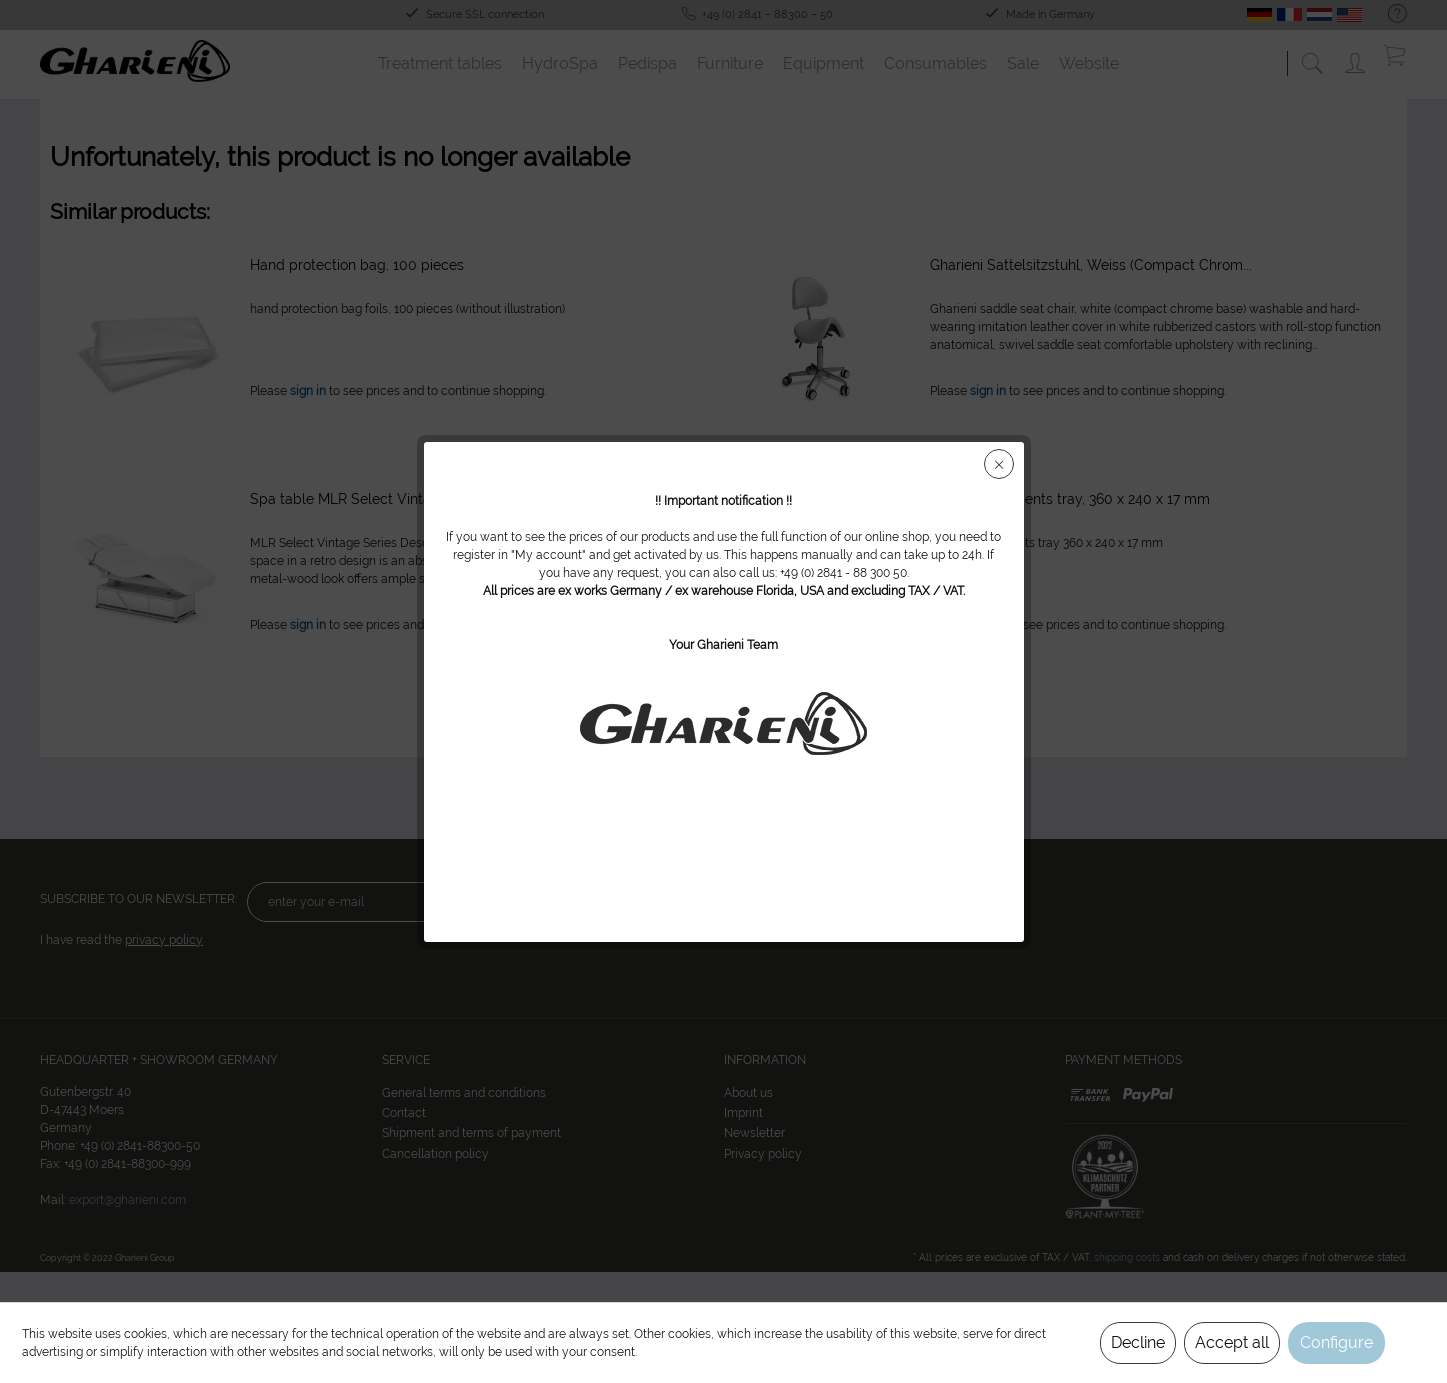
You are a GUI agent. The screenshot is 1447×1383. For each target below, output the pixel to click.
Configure (1336, 1342)
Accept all (1232, 1342)
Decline (1138, 1342)
